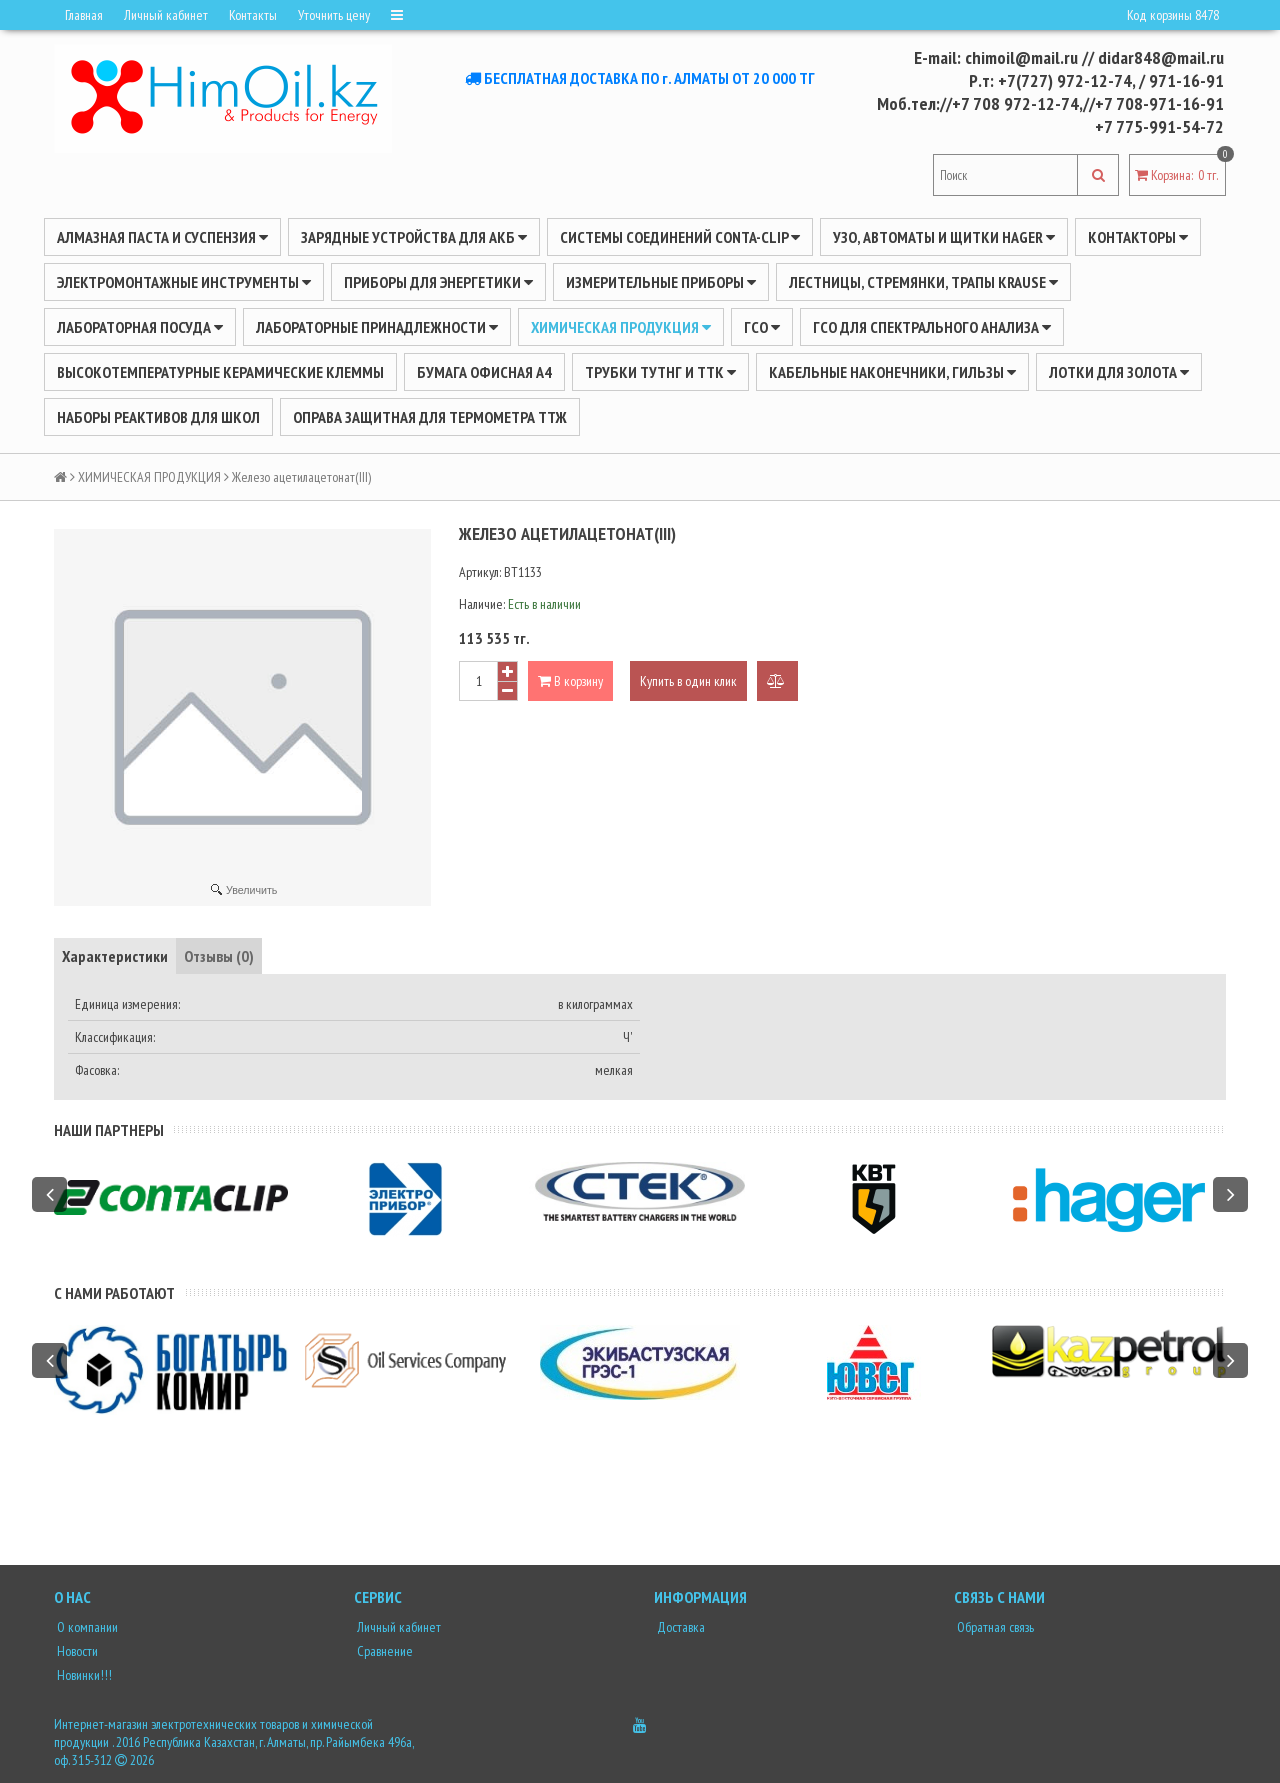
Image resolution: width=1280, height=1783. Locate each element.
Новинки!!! (83, 1675)
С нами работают (114, 1293)
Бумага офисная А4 (484, 372)
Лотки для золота (1119, 372)
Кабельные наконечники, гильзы (892, 372)
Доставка (679, 1627)
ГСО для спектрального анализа (932, 327)
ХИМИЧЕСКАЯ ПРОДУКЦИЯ (621, 327)
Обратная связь (994, 1627)
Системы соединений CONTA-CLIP (680, 237)
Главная (84, 15)
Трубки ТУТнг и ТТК (660, 372)
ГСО (762, 327)
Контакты (253, 15)
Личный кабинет (166, 15)
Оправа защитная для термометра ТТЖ (430, 417)
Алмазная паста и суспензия (162, 237)
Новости (76, 1651)
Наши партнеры (109, 1130)
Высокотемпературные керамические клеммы (220, 372)
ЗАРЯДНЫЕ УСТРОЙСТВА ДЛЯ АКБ (414, 237)
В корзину (570, 681)
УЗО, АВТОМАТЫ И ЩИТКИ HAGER (944, 237)
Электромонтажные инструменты (184, 282)
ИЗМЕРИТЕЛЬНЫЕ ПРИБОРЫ (661, 282)
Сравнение (383, 1651)
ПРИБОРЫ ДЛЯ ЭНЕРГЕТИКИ (438, 282)
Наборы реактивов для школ (158, 417)
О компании (86, 1627)
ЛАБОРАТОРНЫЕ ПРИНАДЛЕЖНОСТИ (377, 327)
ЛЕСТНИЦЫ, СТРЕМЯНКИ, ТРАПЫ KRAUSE (923, 282)
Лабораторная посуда (140, 327)
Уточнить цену (334, 15)
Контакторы (1138, 237)
